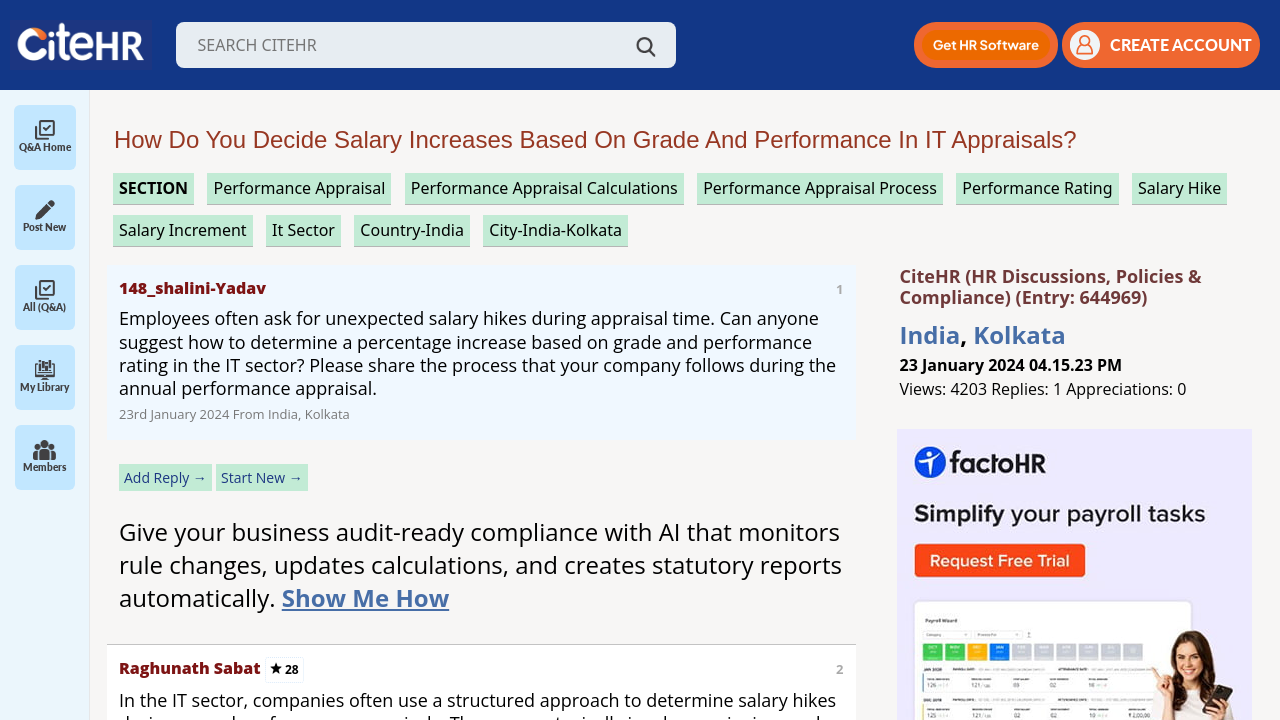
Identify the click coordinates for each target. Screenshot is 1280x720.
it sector (303, 230)
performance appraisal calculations (544, 188)
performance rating (1037, 188)
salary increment (183, 230)
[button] (986, 45)
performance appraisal (299, 188)
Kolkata (1019, 334)
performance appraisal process (820, 188)
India (930, 334)
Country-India (412, 230)
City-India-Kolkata (555, 230)
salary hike (1179, 188)
